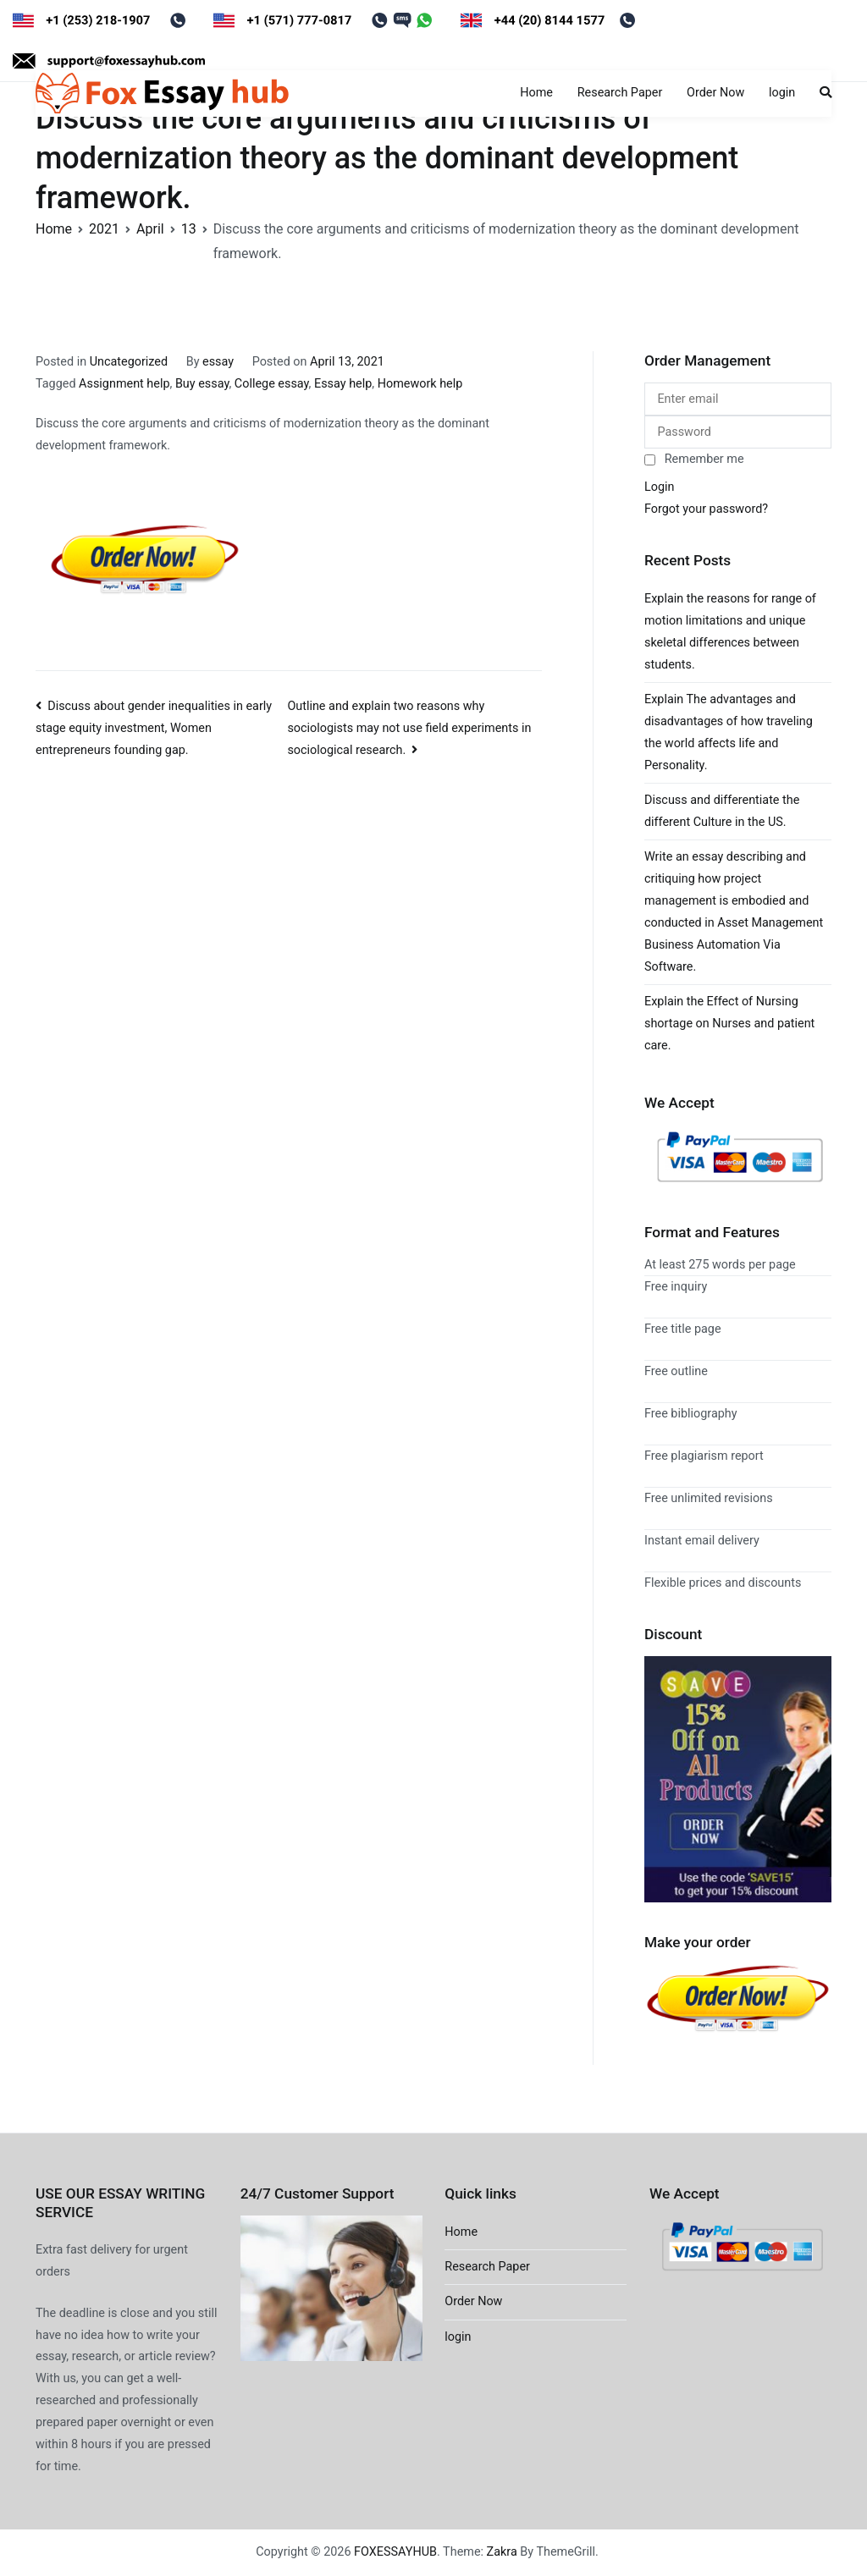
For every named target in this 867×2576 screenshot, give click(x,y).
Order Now (715, 92)
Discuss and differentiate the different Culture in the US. (721, 811)
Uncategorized (129, 362)
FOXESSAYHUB (395, 2552)
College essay (272, 384)
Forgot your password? (706, 509)
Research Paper (620, 92)
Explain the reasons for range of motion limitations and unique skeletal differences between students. (730, 632)
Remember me (694, 459)
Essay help (343, 384)
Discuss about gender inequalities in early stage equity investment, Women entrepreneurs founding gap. (154, 728)
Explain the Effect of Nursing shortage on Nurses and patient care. (729, 1023)
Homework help (420, 384)
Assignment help (124, 384)
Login (659, 487)
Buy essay (202, 384)
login (782, 92)
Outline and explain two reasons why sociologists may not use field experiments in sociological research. (409, 728)
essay (218, 362)
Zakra (502, 2552)
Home (536, 92)
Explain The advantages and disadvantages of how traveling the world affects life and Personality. (728, 732)
